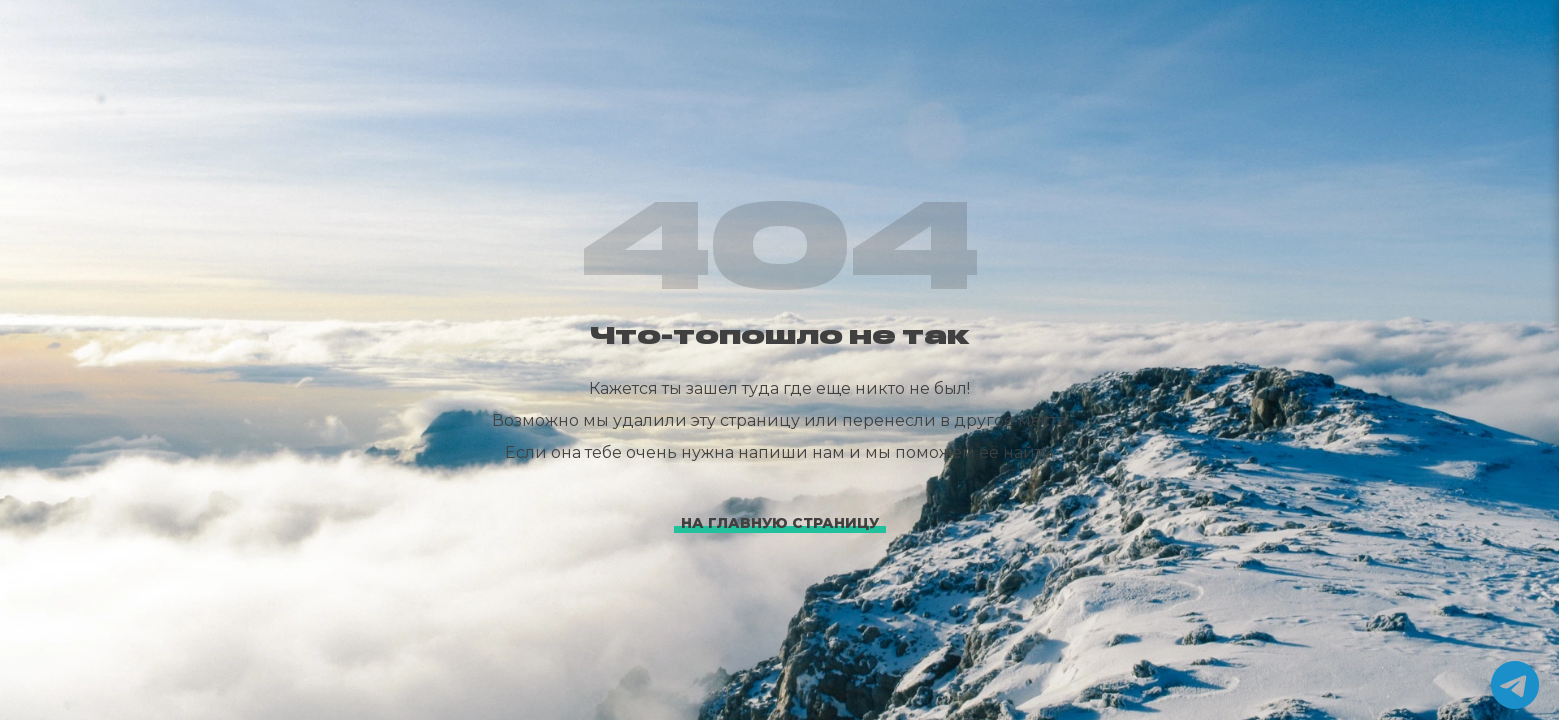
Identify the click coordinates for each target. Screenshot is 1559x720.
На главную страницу (780, 523)
